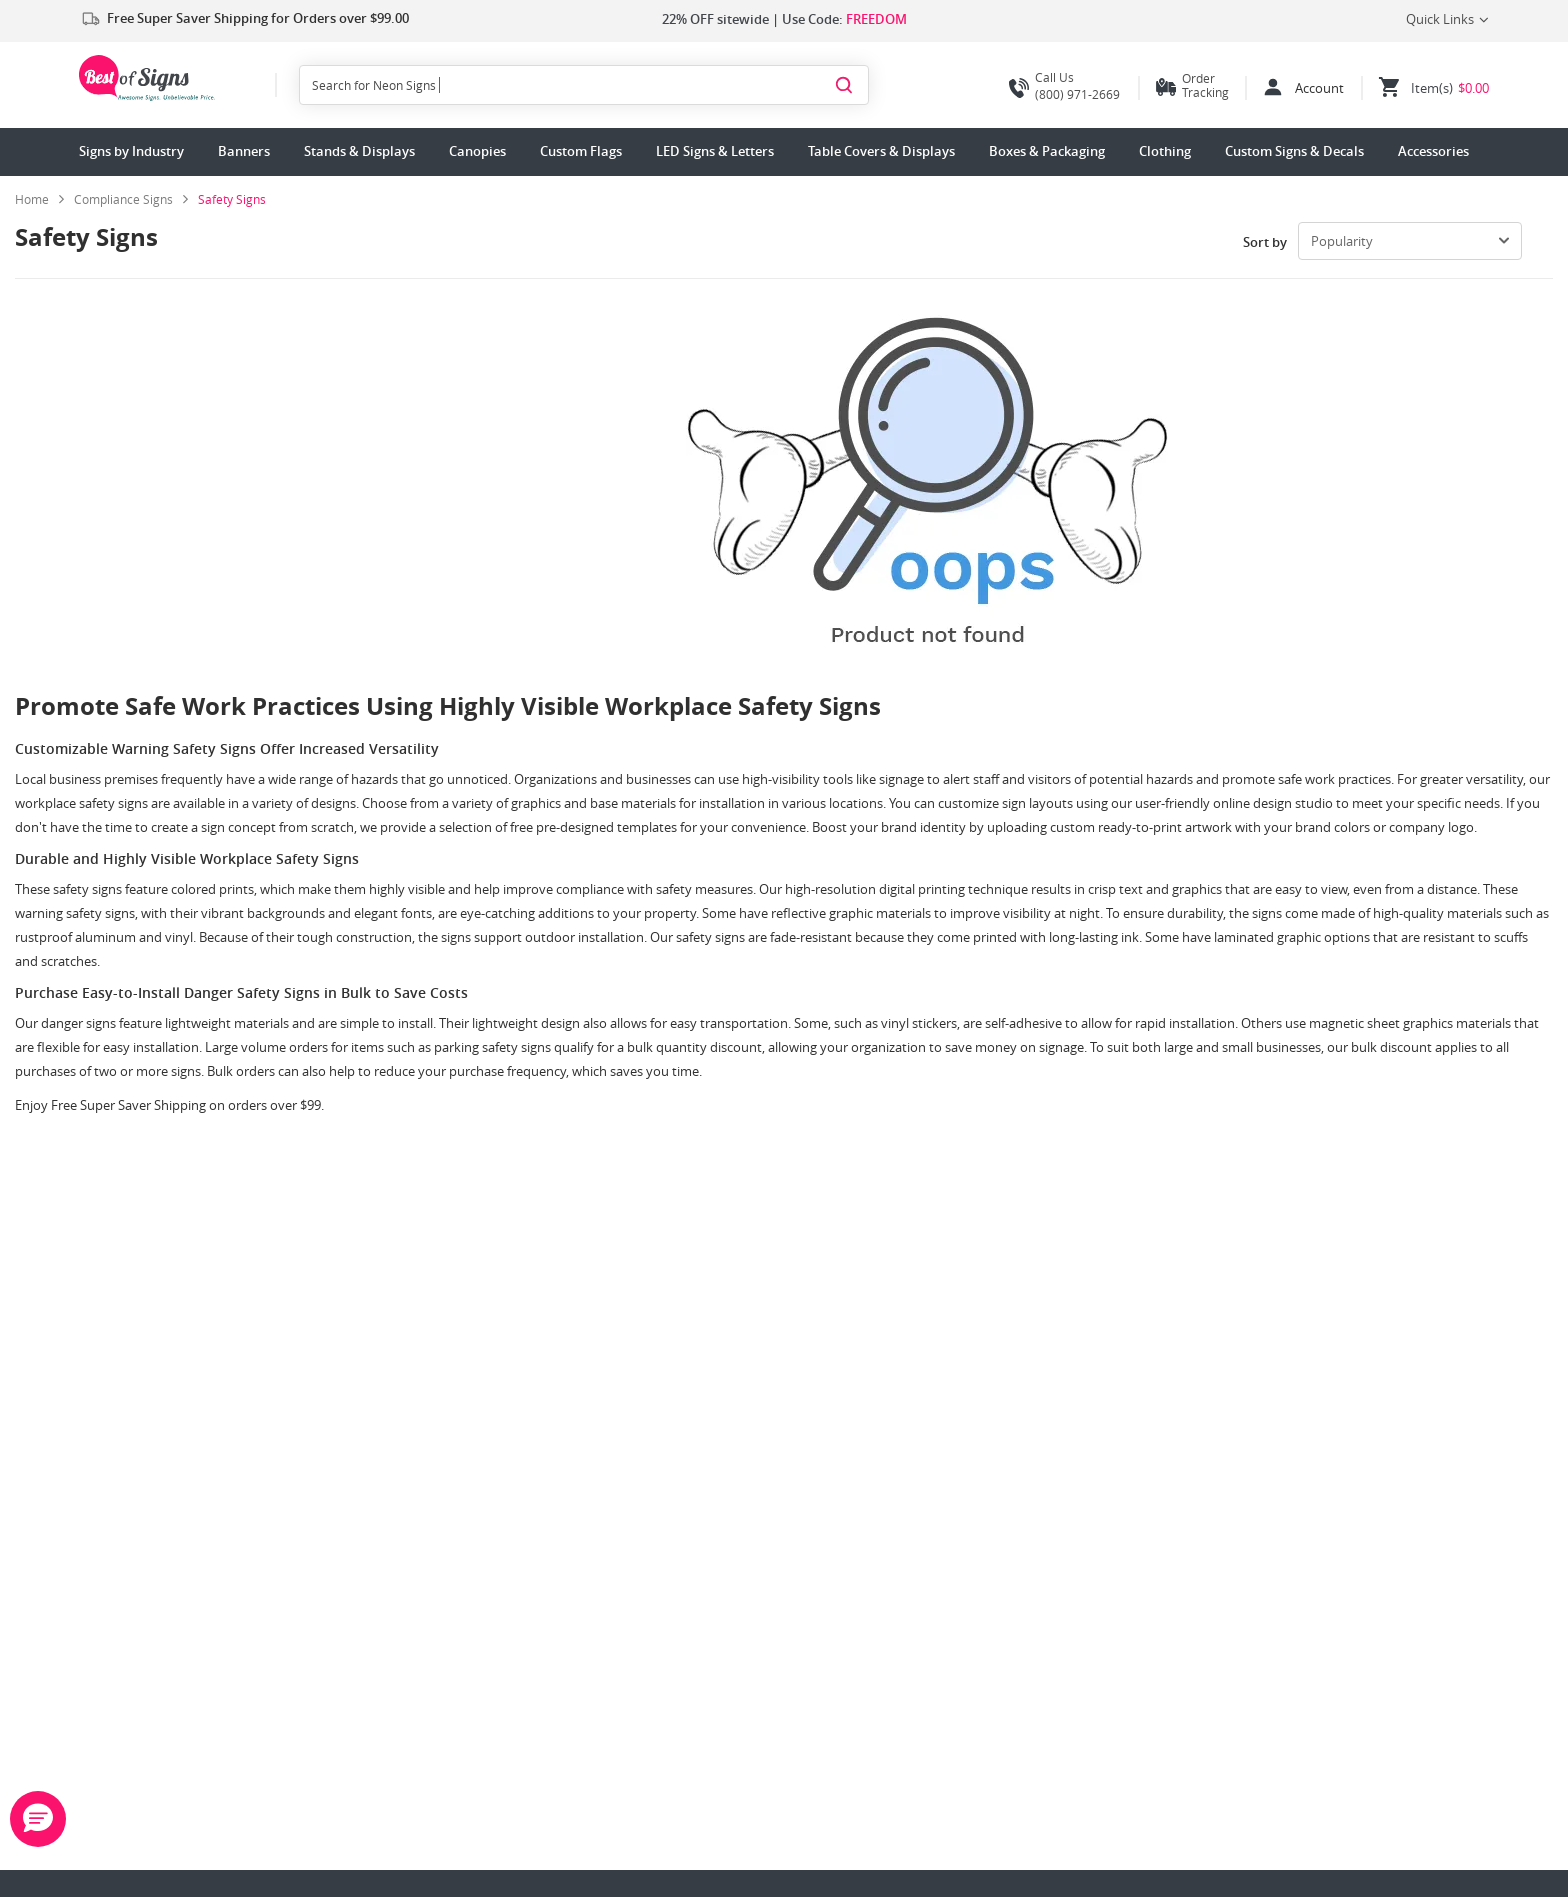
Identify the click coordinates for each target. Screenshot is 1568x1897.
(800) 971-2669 (1064, 86)
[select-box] (1410, 241)
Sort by (1265, 242)
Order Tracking (1205, 85)
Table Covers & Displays (881, 151)
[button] (38, 1819)
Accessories (1433, 151)
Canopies (477, 151)
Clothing (1165, 151)
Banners (244, 151)
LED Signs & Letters (715, 151)
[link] (131, 199)
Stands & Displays (359, 151)
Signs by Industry (131, 151)
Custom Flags (581, 151)
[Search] (844, 84)
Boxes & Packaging (1047, 151)
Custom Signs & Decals (1294, 151)
